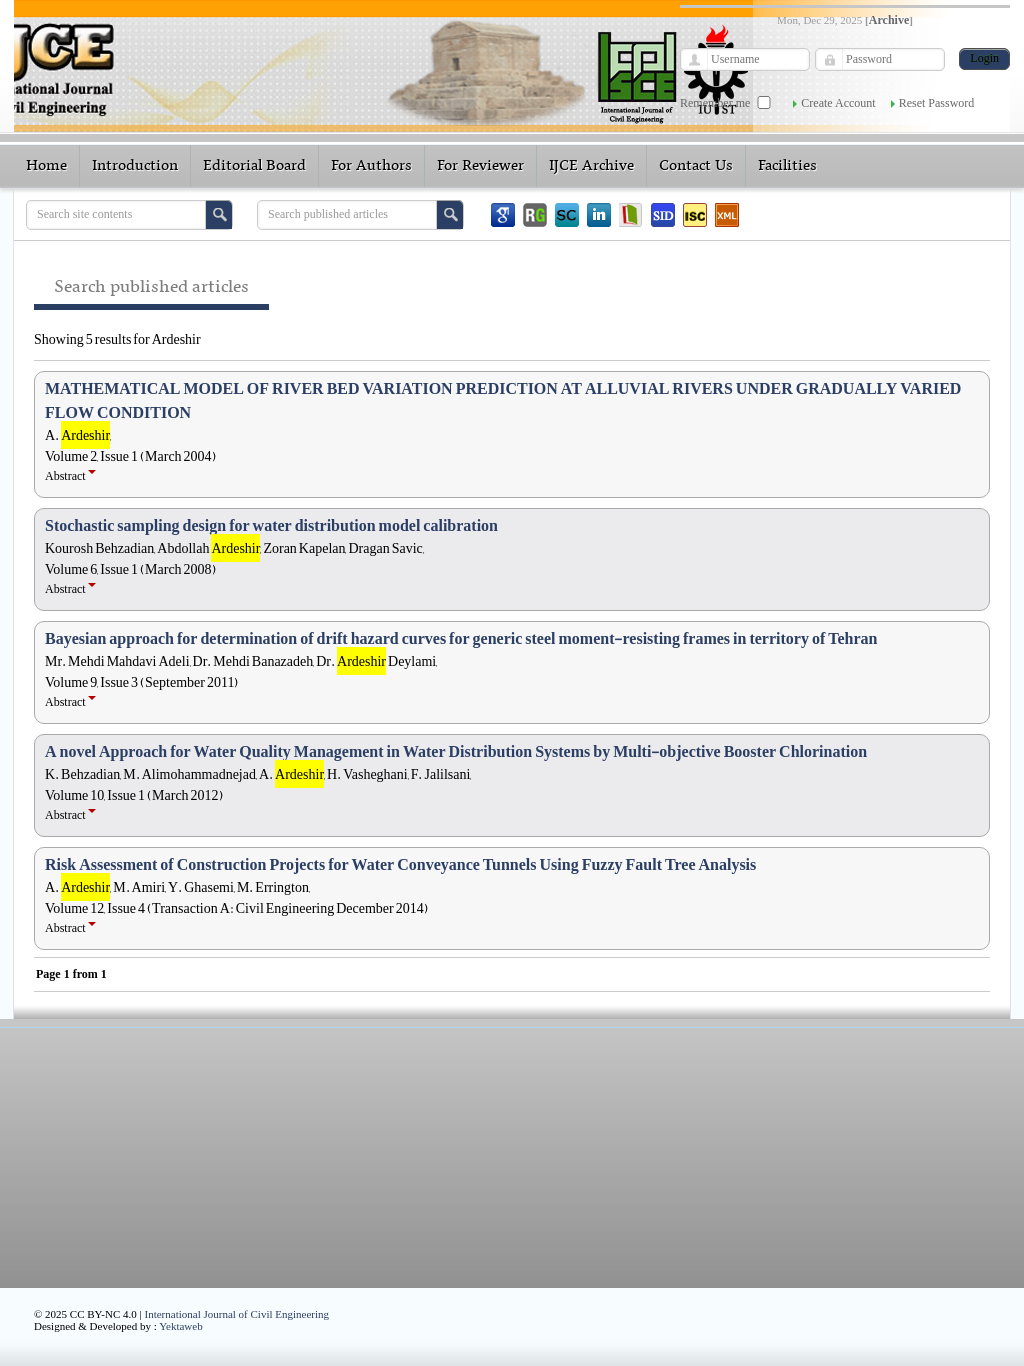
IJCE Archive (591, 166)
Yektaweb (181, 1326)
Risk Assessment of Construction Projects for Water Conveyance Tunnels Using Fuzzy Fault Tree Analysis (400, 865)
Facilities (787, 166)
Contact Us (696, 166)
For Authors (371, 166)
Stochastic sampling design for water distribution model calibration (271, 526)
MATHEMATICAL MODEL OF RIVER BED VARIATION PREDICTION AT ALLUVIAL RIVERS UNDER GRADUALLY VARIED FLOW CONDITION (503, 401)
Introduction (135, 166)
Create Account (838, 103)
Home (46, 166)
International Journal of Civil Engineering (237, 1314)
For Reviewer (480, 166)
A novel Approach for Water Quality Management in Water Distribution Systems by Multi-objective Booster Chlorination (456, 752)
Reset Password (937, 103)
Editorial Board (254, 166)
